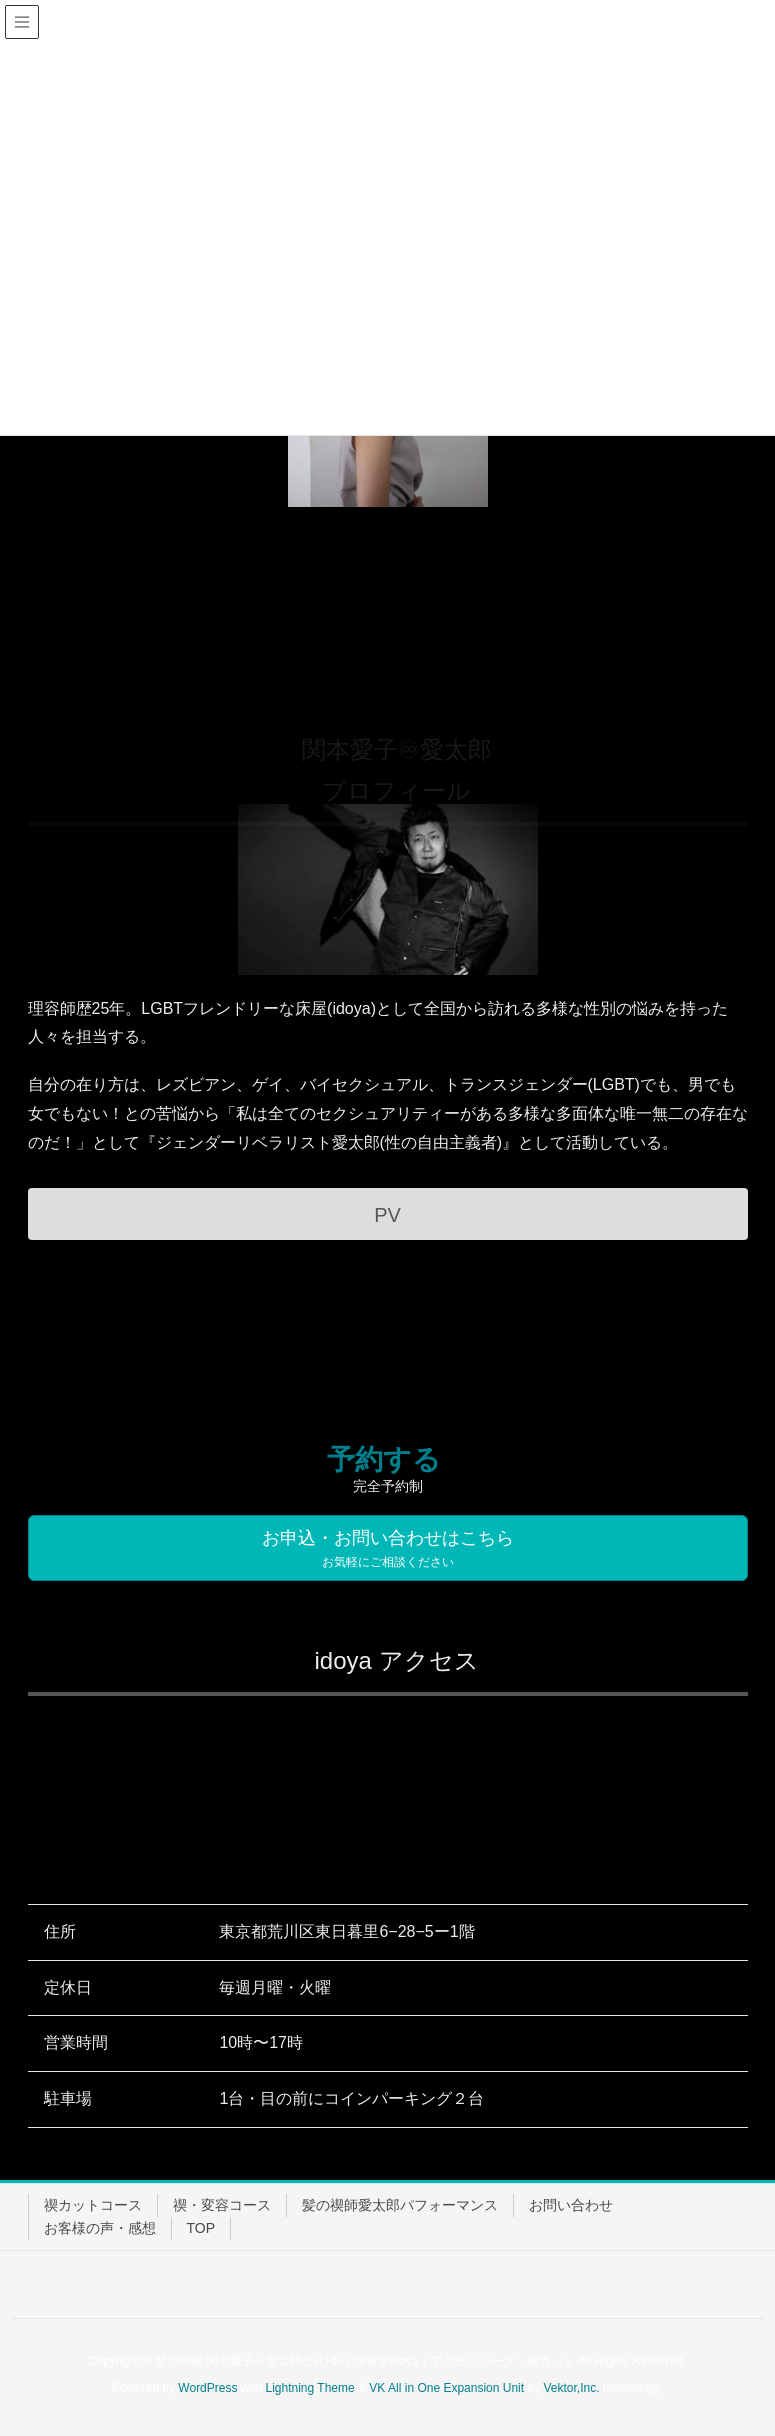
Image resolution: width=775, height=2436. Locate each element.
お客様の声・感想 (100, 2228)
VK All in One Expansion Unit (446, 2388)
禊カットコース (93, 2205)
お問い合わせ (571, 2205)
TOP (201, 2228)
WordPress (207, 2388)
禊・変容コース (222, 2205)
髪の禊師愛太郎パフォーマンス (400, 2205)
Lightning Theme (310, 2388)
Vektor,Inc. (571, 2388)
